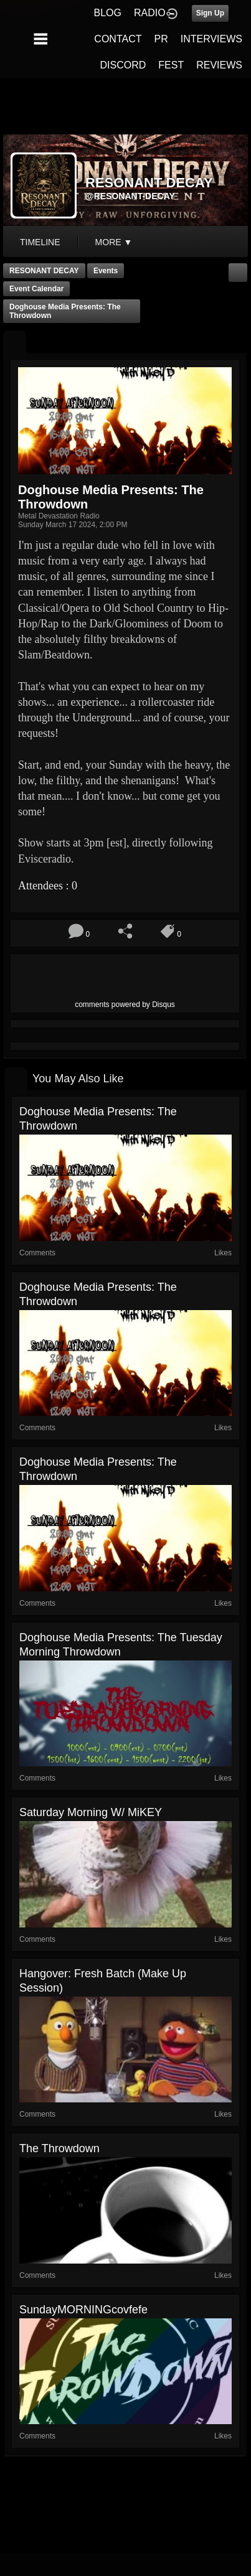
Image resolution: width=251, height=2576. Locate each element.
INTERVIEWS (211, 39)
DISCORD (123, 65)
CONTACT (117, 39)
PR (161, 39)
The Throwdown (59, 2148)
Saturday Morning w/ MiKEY (90, 1812)
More (114, 242)
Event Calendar (36, 288)
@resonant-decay (130, 196)
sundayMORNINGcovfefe (83, 2309)
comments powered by (125, 1004)
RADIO (150, 12)
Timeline (40, 242)
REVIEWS (219, 65)
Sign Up (210, 13)
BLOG (107, 12)
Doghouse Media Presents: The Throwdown (65, 311)
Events (105, 270)
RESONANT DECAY (44, 270)
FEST (171, 65)
